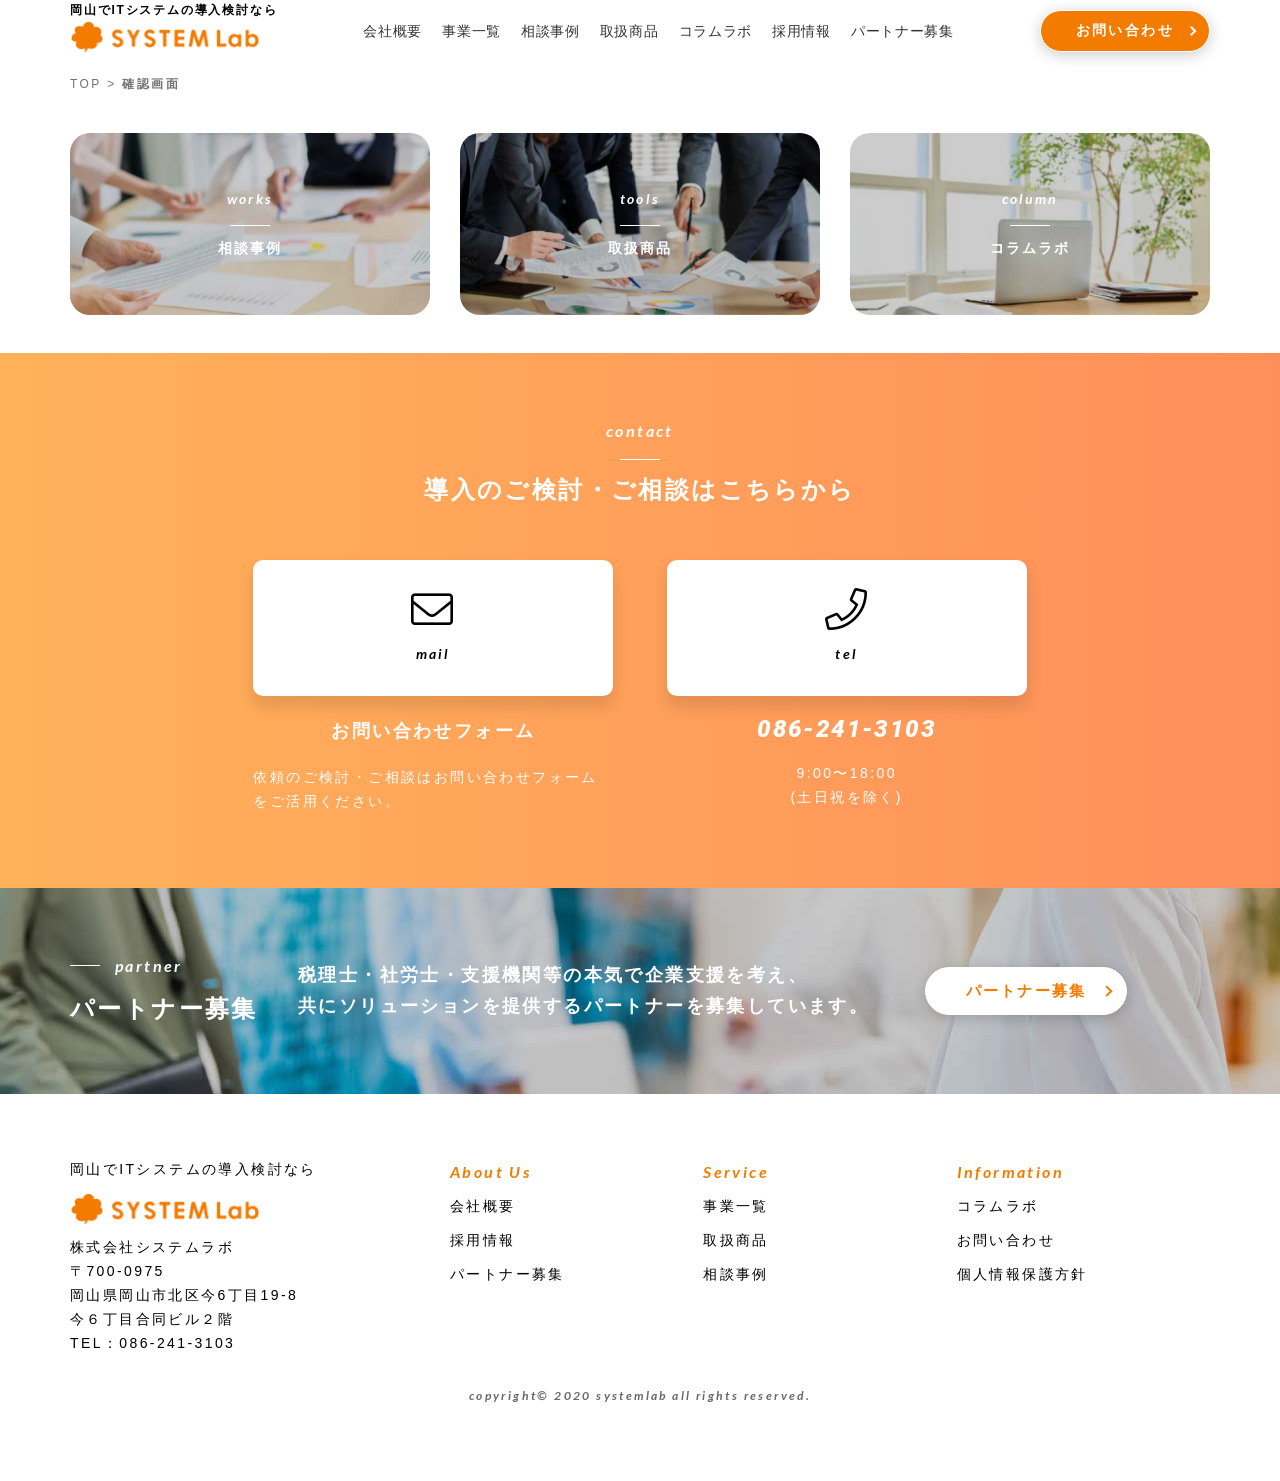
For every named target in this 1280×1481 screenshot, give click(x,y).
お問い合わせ (1125, 30)
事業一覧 (471, 31)
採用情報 (801, 31)
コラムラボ (716, 31)
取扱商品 (629, 31)
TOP (85, 84)
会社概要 (392, 31)
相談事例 (550, 31)
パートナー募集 (902, 31)
